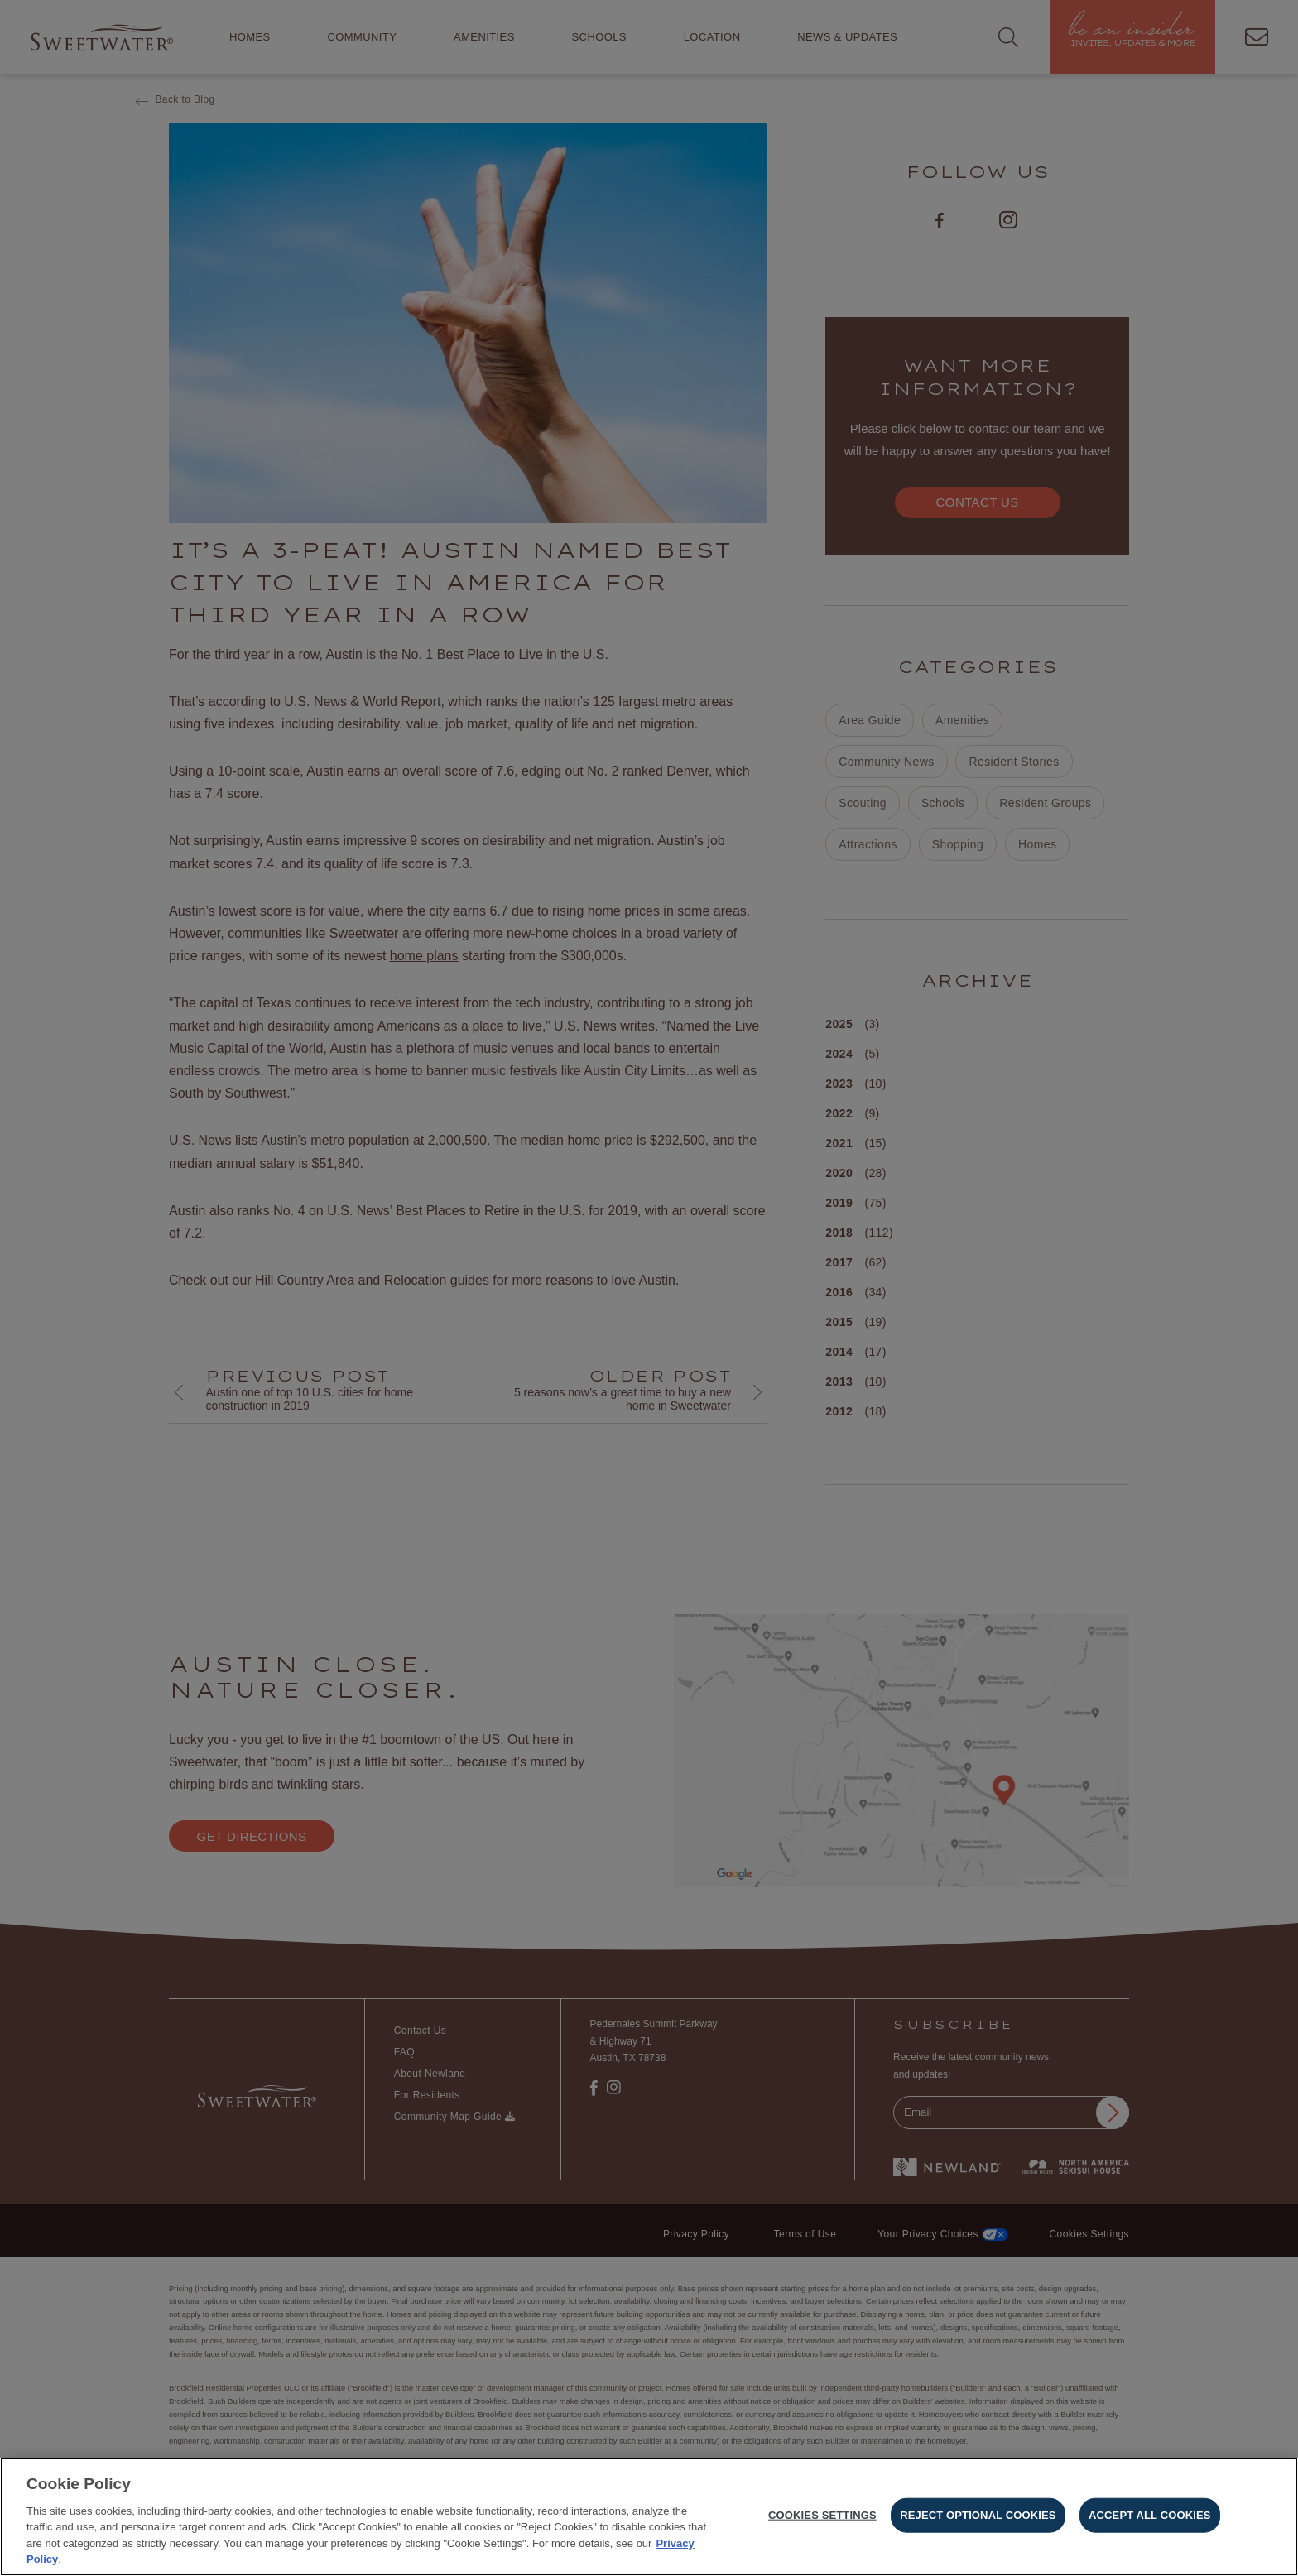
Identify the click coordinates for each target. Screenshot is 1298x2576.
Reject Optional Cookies (977, 2519)
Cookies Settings (822, 2519)
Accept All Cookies (1150, 2519)
